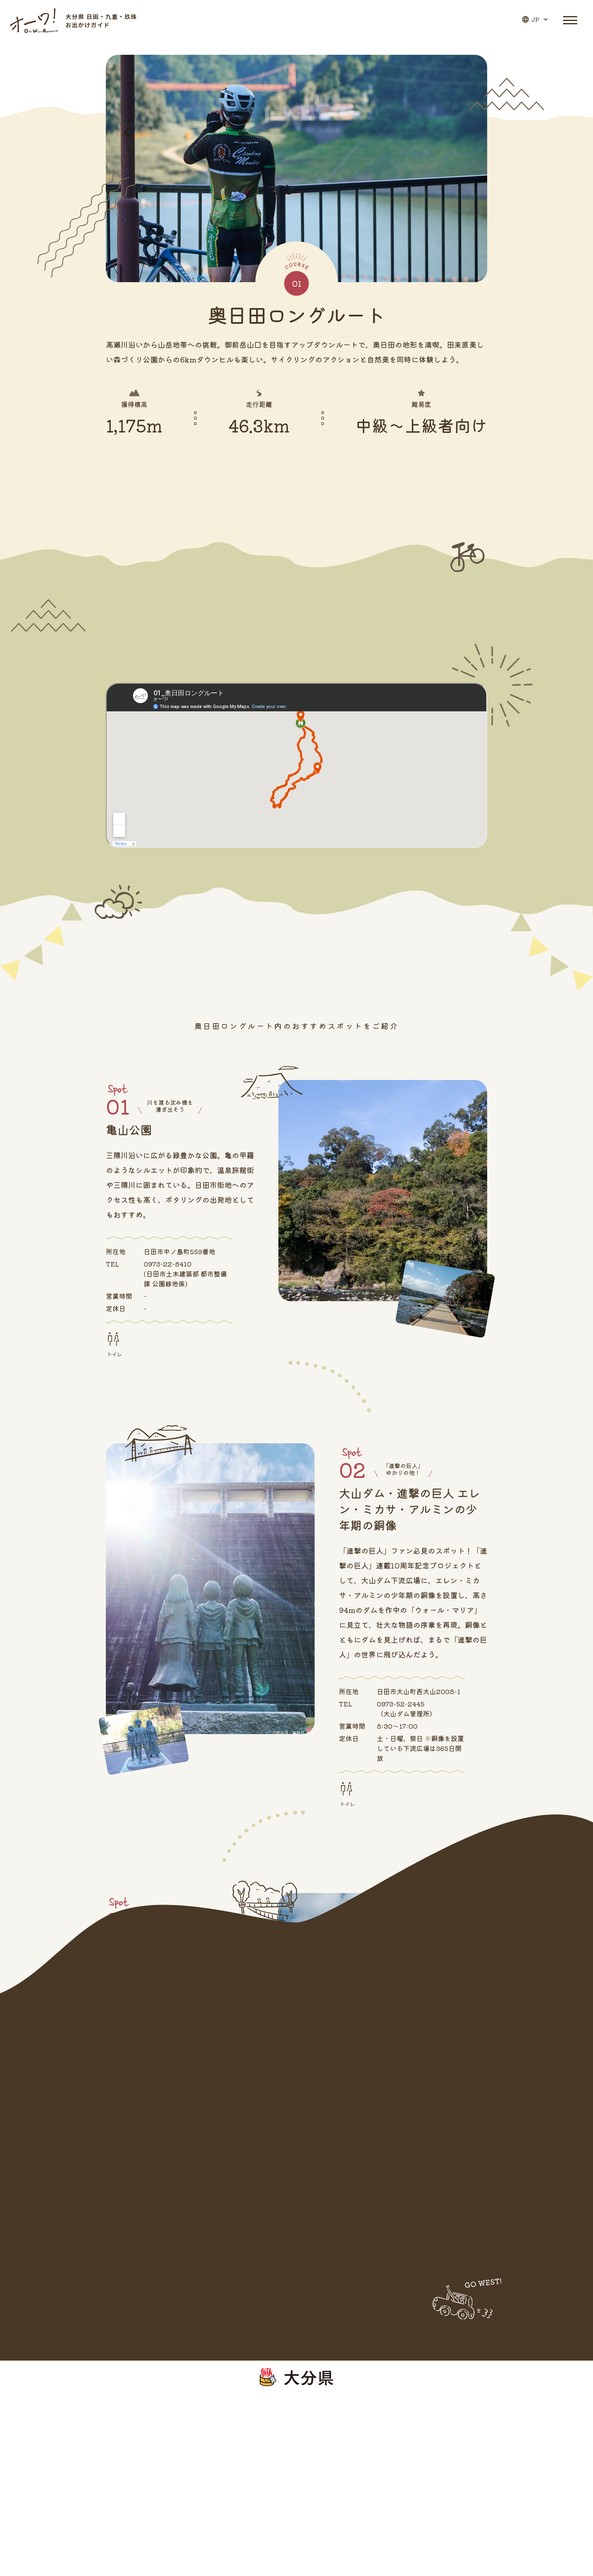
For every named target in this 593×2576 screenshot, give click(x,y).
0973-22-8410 (167, 1264)
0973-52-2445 (401, 1704)
